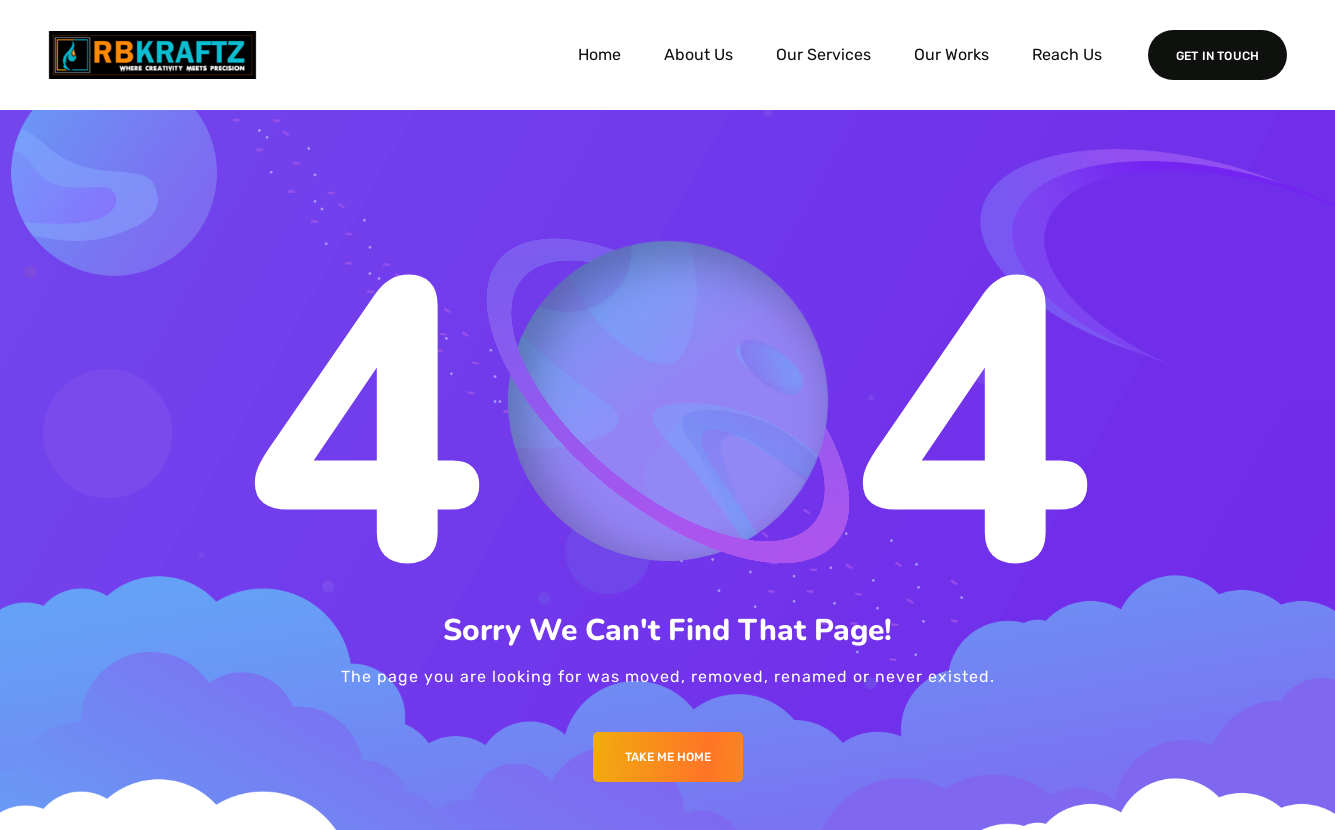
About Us (698, 54)
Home (599, 54)
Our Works (951, 54)
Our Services (823, 54)
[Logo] (153, 55)
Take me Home (668, 757)
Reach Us (1067, 54)
